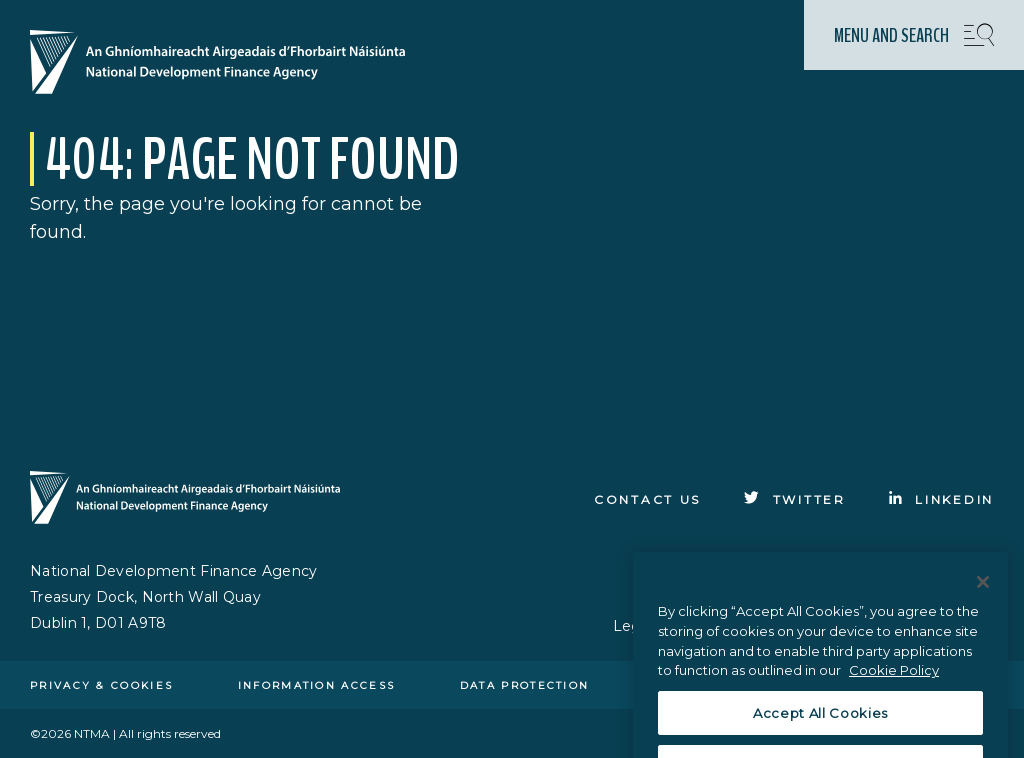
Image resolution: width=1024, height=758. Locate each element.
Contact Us (647, 499)
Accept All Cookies (820, 726)
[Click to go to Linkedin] (941, 499)
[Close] (983, 595)
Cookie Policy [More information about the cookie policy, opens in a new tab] (894, 683)
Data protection (525, 685)
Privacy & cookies (101, 685)
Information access (316, 685)
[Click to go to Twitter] (794, 499)
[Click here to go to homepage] (225, 64)
